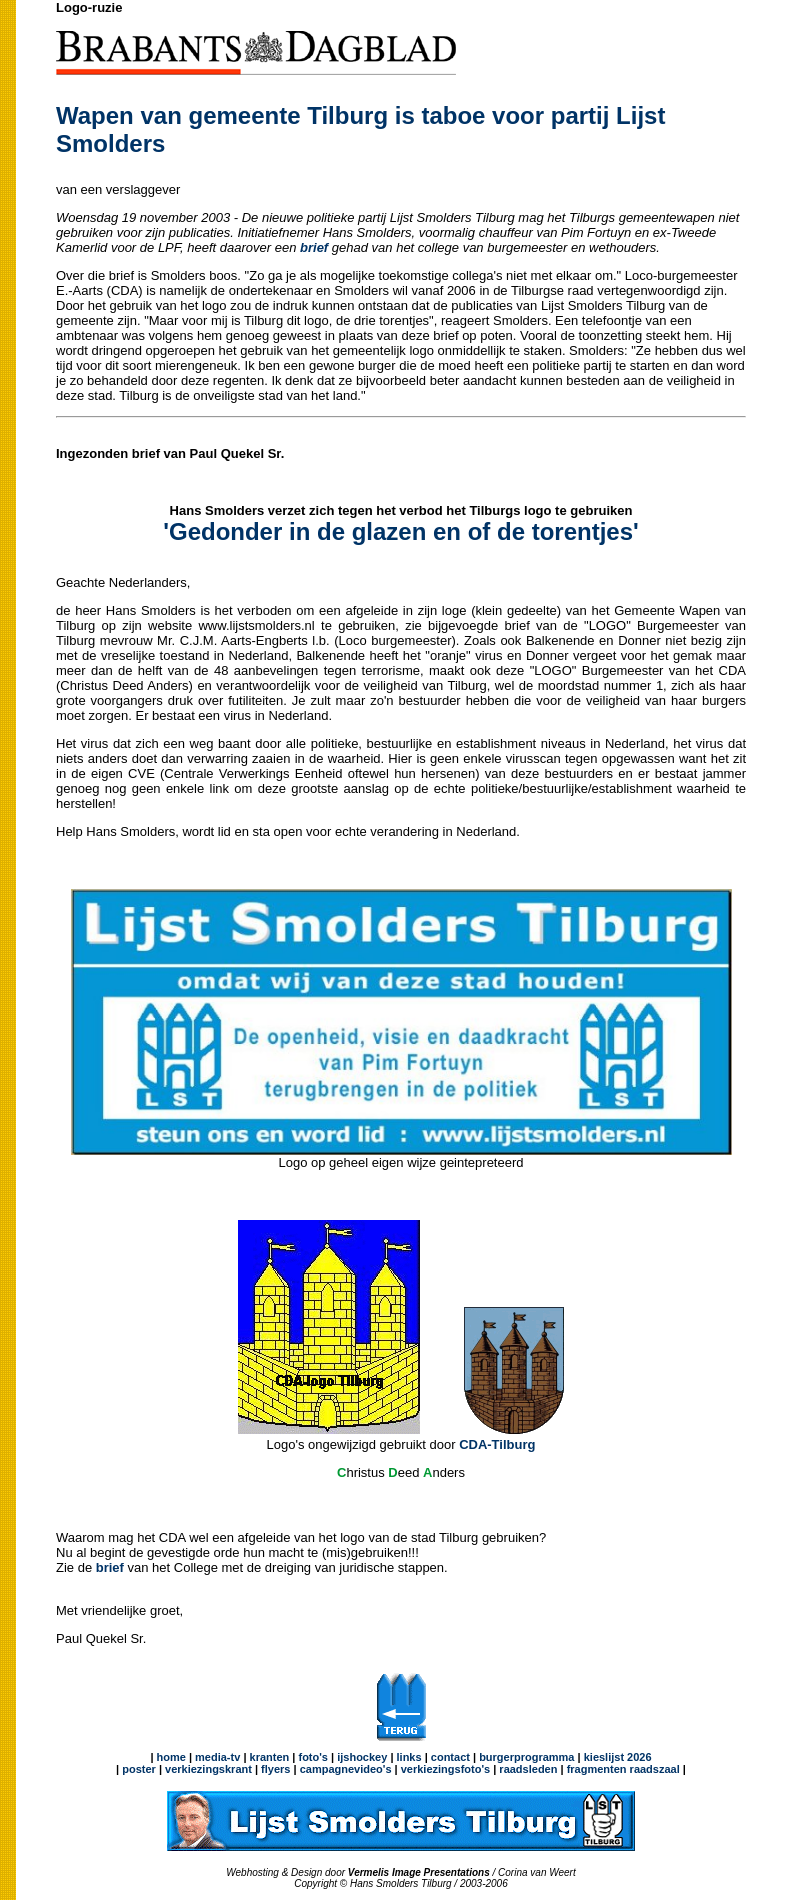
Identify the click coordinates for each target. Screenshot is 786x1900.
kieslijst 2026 (618, 1757)
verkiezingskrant (208, 1769)
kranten (270, 1757)
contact (450, 1757)
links (409, 1757)
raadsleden (526, 1769)
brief (110, 1567)
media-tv (217, 1757)
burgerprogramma (525, 1757)
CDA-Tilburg (497, 1444)
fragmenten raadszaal (623, 1769)
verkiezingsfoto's (445, 1769)
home (171, 1757)
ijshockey (362, 1757)
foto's (313, 1757)
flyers (274, 1769)
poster (139, 1769)
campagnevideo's (346, 1769)
